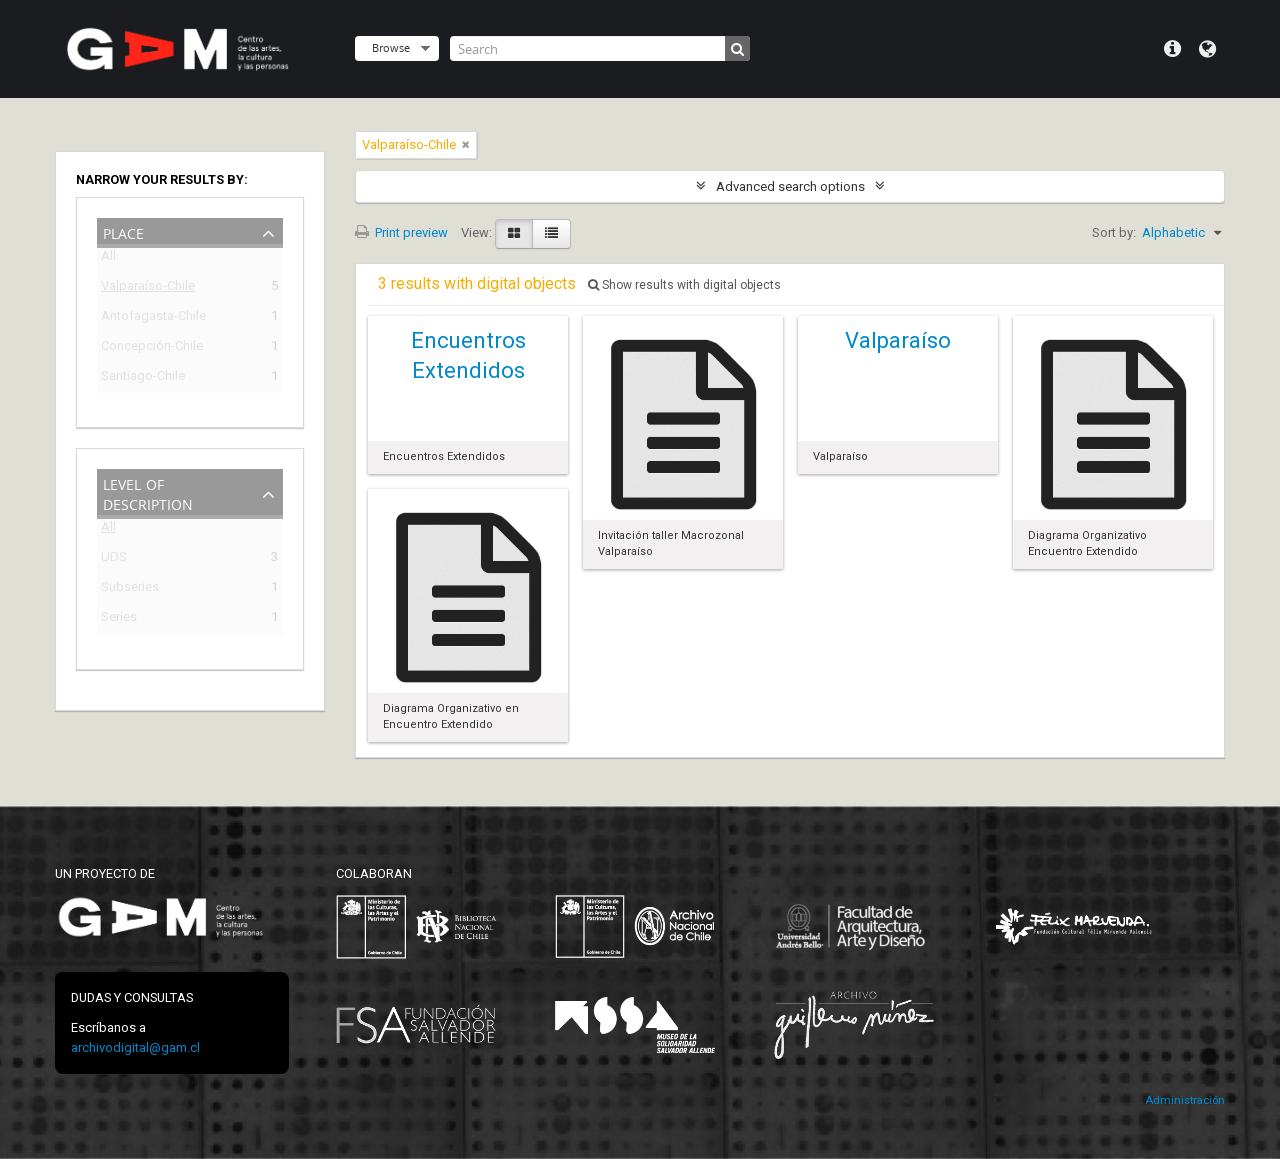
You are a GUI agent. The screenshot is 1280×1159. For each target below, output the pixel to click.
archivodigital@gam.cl (135, 1047)
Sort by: (1114, 232)
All (108, 259)
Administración (1185, 1100)
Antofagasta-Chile (153, 318)
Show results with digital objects (684, 285)
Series (119, 619)
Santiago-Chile (143, 378)
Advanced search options (790, 186)
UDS (114, 559)
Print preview (401, 232)
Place (123, 231)
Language (1207, 49)
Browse (391, 47)
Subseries (130, 589)
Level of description (148, 492)
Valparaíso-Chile (148, 288)
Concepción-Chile (152, 348)
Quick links (1172, 49)
